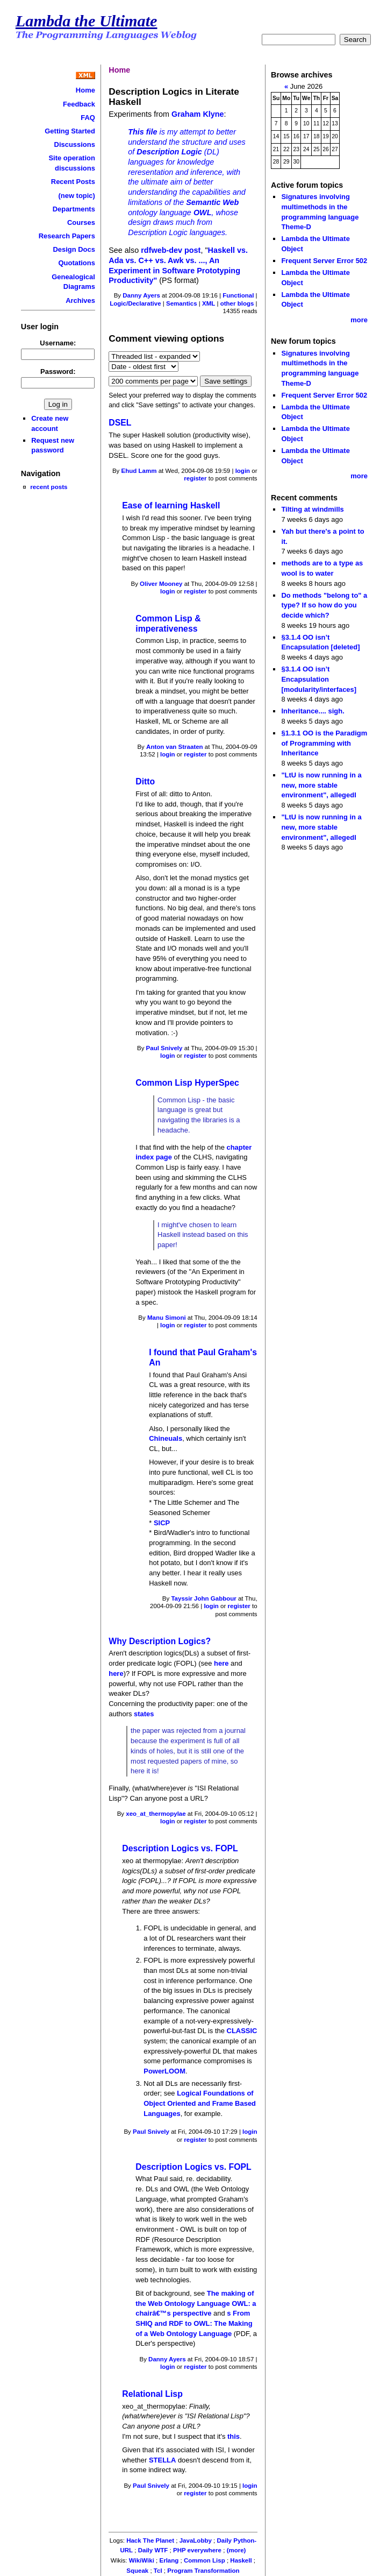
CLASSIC (242, 2031)
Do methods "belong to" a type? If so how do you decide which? (324, 605)
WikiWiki (141, 2560)
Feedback (79, 104)
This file (142, 132)
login (242, 471)
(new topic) (77, 196)
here (221, 1663)
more (359, 320)
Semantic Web (212, 202)
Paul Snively (164, 1048)
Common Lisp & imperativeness (167, 623)
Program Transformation (203, 2570)
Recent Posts (73, 182)
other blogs (237, 303)
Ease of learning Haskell (171, 505)
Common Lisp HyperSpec (187, 1082)
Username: (58, 343)
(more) (236, 2550)
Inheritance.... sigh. (312, 711)
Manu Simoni (166, 1317)
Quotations (77, 263)
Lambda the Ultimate (86, 21)
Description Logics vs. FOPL (180, 1848)
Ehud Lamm (139, 471)
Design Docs (74, 249)
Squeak (137, 2570)
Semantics (181, 303)
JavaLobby (196, 2540)
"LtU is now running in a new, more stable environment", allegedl (321, 785)
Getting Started (70, 131)
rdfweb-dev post (170, 250)
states (144, 1714)
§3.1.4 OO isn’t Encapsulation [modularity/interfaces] (318, 679)
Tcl (158, 2570)
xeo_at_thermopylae (155, 1813)
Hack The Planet (150, 2540)
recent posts (48, 486)
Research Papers (67, 236)
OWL (202, 212)
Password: (58, 371)
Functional (238, 295)
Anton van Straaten (174, 747)
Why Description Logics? (160, 1641)
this (233, 2436)
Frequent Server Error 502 (324, 261)
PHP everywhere (197, 2550)
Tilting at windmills (312, 509)
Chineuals (165, 1438)
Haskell (241, 2560)
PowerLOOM (164, 2071)
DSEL (120, 422)
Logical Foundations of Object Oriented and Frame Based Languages (200, 2103)
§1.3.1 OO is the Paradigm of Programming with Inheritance (324, 743)
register (195, 478)
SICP (162, 1523)
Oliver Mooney (161, 584)
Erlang (168, 2560)
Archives (80, 300)
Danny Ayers (141, 295)
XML (208, 303)
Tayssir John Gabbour (203, 1598)
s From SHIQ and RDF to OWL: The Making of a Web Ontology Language (193, 2323)
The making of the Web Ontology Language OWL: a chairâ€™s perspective (195, 2303)
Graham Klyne (197, 114)
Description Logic (169, 151)
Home (85, 90)
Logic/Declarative (135, 303)
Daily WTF (153, 2550)
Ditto (145, 781)
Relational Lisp (152, 2393)
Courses (81, 222)
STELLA (162, 2460)
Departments (74, 209)
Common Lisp (204, 2560)
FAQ (88, 118)
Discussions (74, 144)
